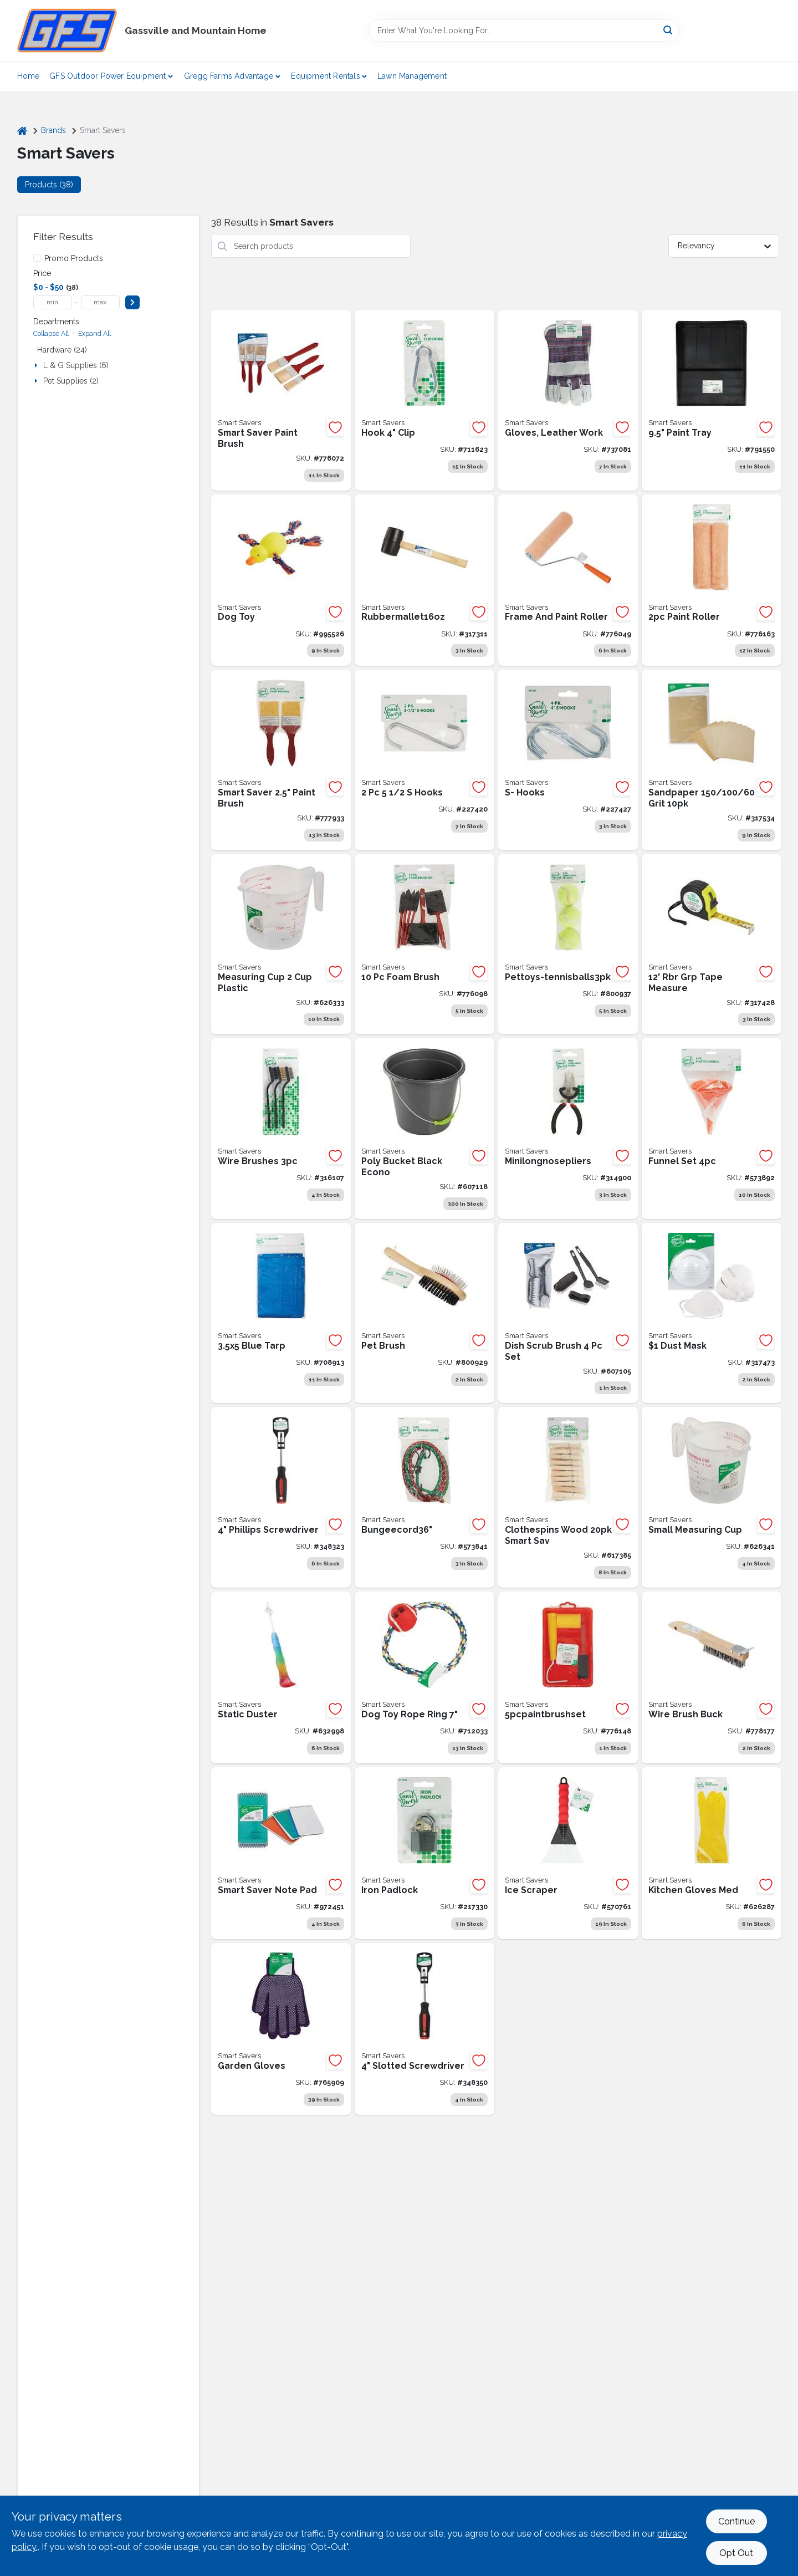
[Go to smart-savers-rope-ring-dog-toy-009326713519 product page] (424, 1677)
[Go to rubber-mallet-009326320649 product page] (424, 580)
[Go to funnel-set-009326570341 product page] (711, 1128)
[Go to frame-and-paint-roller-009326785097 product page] (568, 580)
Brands (53, 130)
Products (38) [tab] (49, 184)
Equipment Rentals (325, 76)
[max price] (100, 302)
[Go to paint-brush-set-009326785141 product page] (568, 1677)
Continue (736, 2521)
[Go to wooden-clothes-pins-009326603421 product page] (568, 1497)
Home (28, 76)
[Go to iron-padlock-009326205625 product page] (424, 1853)
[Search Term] (524, 30)
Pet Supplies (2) (71, 380)
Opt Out (736, 2553)
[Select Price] (132, 302)
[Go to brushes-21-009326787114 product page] (281, 760)
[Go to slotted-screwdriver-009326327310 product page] (424, 2029)
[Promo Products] (37, 258)
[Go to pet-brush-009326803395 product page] (424, 1313)
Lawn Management (412, 76)
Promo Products (73, 258)
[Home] (22, 130)
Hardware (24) (62, 349)
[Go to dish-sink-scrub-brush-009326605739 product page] (568, 1313)
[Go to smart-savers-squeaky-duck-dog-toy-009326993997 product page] (281, 580)
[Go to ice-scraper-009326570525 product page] (568, 1853)
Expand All (94, 333)
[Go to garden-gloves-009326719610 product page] (281, 2029)
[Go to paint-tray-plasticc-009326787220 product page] (711, 400)
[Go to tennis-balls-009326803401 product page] (568, 944)
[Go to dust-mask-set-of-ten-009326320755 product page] (711, 1313)
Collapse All (51, 333)
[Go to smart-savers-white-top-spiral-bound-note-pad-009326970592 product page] (281, 1853)
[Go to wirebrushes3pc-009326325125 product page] (281, 1128)
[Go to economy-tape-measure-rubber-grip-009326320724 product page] (711, 944)
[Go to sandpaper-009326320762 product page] (711, 760)
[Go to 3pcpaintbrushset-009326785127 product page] (281, 400)
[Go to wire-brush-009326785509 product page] (711, 1677)
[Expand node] (37, 365)
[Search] (669, 30)
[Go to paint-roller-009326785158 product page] (711, 580)
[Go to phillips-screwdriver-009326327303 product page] (281, 1497)
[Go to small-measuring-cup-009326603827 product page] (711, 1497)
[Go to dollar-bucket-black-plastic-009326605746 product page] (424, 1128)
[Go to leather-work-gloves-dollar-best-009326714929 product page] (568, 400)
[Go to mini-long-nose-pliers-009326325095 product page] (568, 1128)
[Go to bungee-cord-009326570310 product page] (424, 1497)
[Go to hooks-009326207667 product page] (424, 760)
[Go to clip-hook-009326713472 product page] (424, 400)
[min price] (52, 302)
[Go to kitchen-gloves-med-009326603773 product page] (711, 1853)
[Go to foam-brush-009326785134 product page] (424, 944)
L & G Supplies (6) (76, 365)
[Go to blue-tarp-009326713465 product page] (281, 1313)
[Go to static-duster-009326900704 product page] (281, 1677)
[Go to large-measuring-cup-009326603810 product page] (281, 944)
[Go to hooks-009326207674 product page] (568, 760)
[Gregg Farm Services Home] (67, 30)
